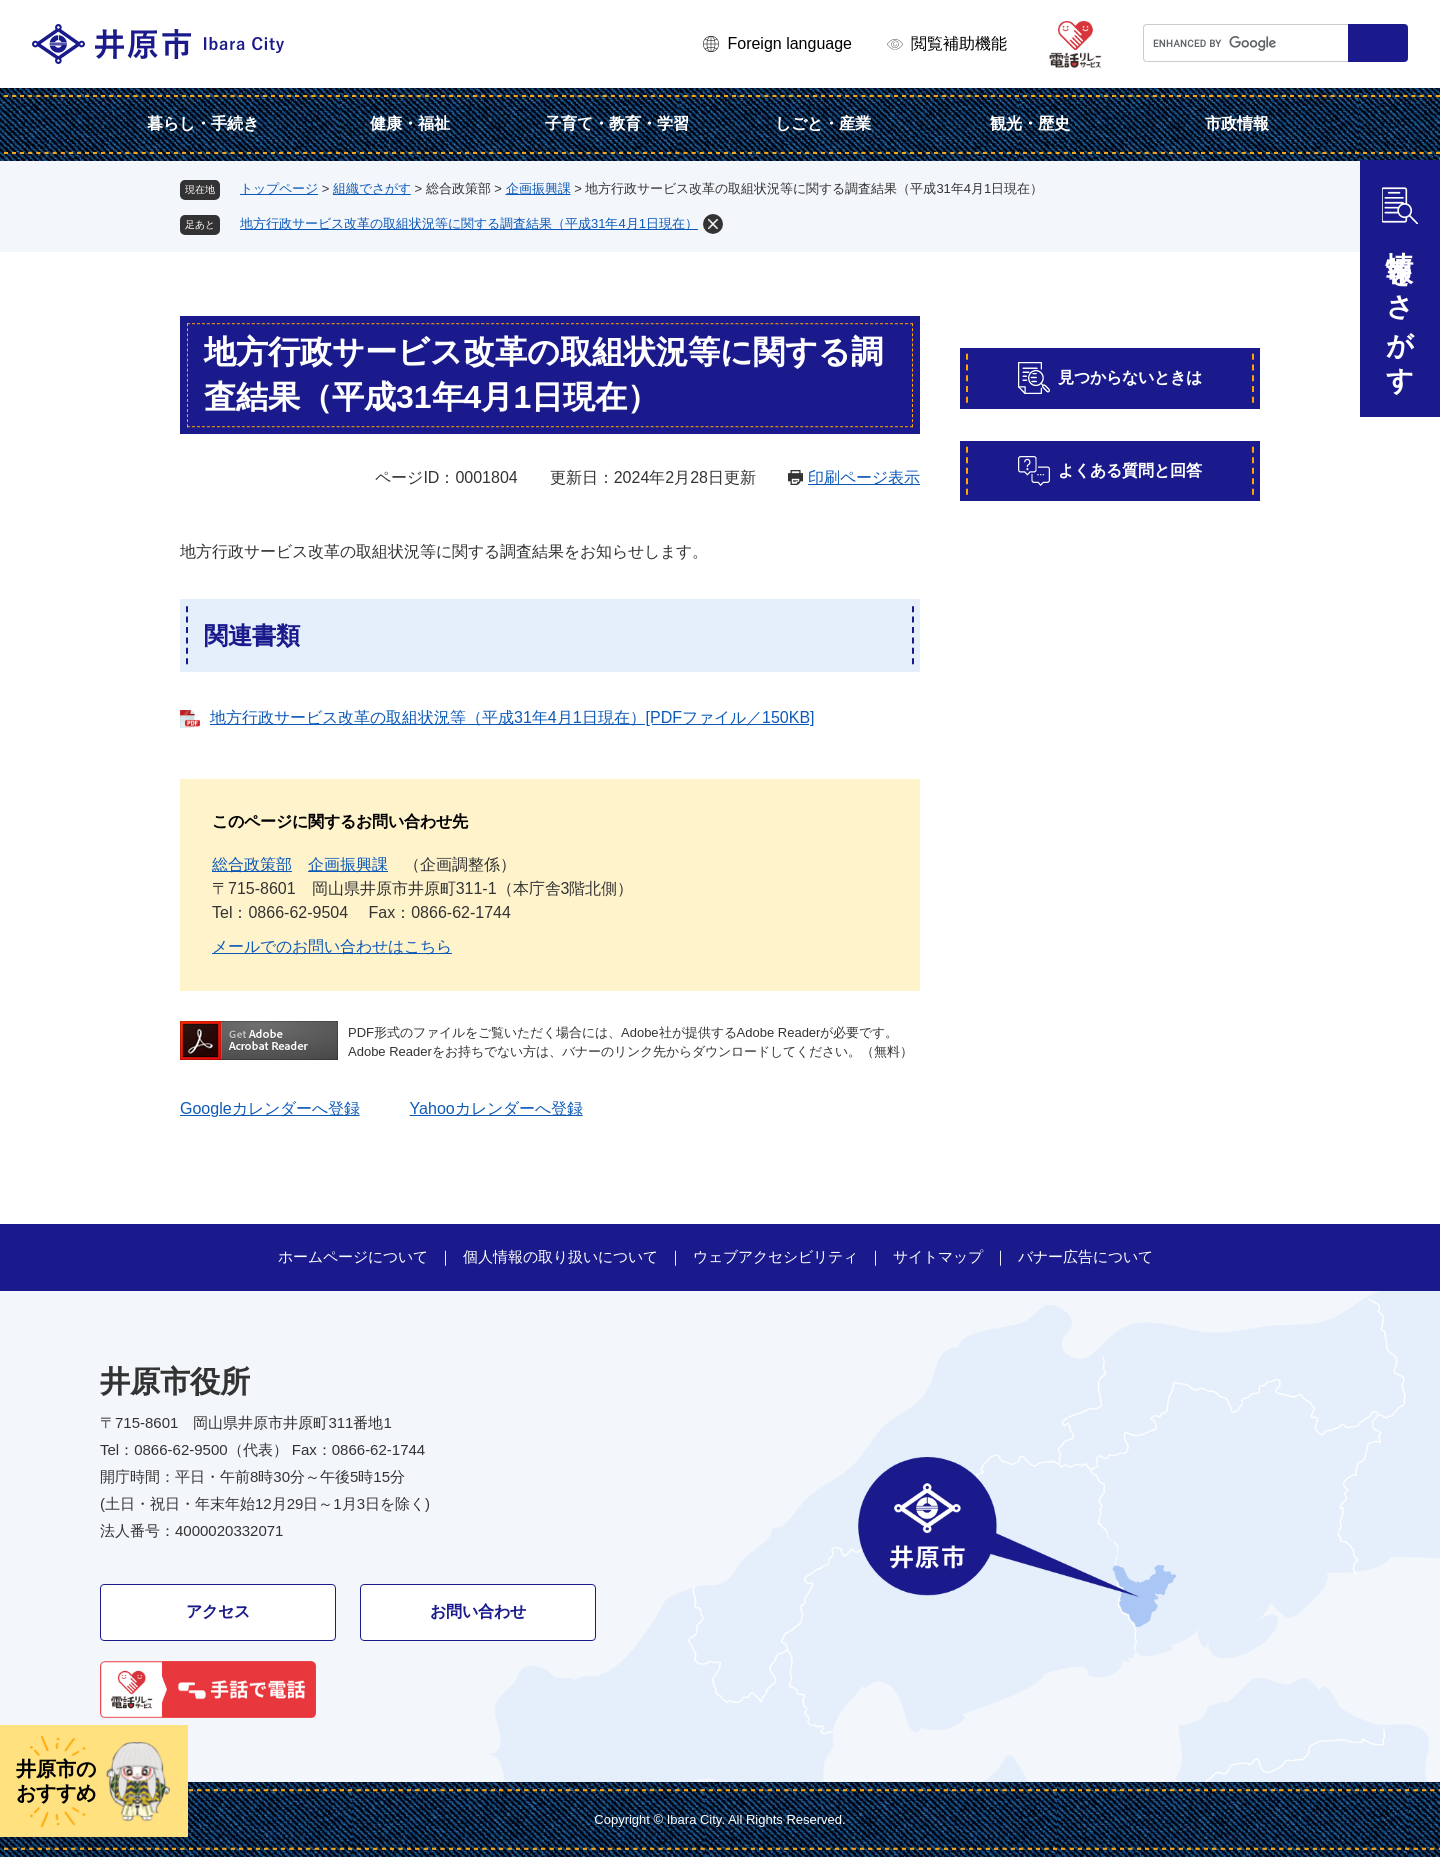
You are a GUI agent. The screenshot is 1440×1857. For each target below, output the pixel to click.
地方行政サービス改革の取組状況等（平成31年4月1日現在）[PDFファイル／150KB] (512, 717)
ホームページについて (353, 1256)
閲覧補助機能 (959, 43)
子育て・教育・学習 (617, 123)
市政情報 (1237, 123)
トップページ (279, 188)
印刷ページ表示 (864, 477)
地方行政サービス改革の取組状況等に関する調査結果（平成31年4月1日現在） (469, 223)
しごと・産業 (823, 123)
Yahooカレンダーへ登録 (496, 1108)
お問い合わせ (478, 1611)
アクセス (218, 1611)
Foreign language (789, 43)
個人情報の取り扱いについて (560, 1256)
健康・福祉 (410, 123)
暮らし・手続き (203, 123)
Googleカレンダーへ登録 (270, 1108)
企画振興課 (538, 188)
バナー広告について (1085, 1256)
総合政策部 (252, 864)
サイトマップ (938, 1256)
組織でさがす (372, 188)
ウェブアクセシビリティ (775, 1256)
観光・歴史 (1030, 123)
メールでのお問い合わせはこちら (332, 946)
